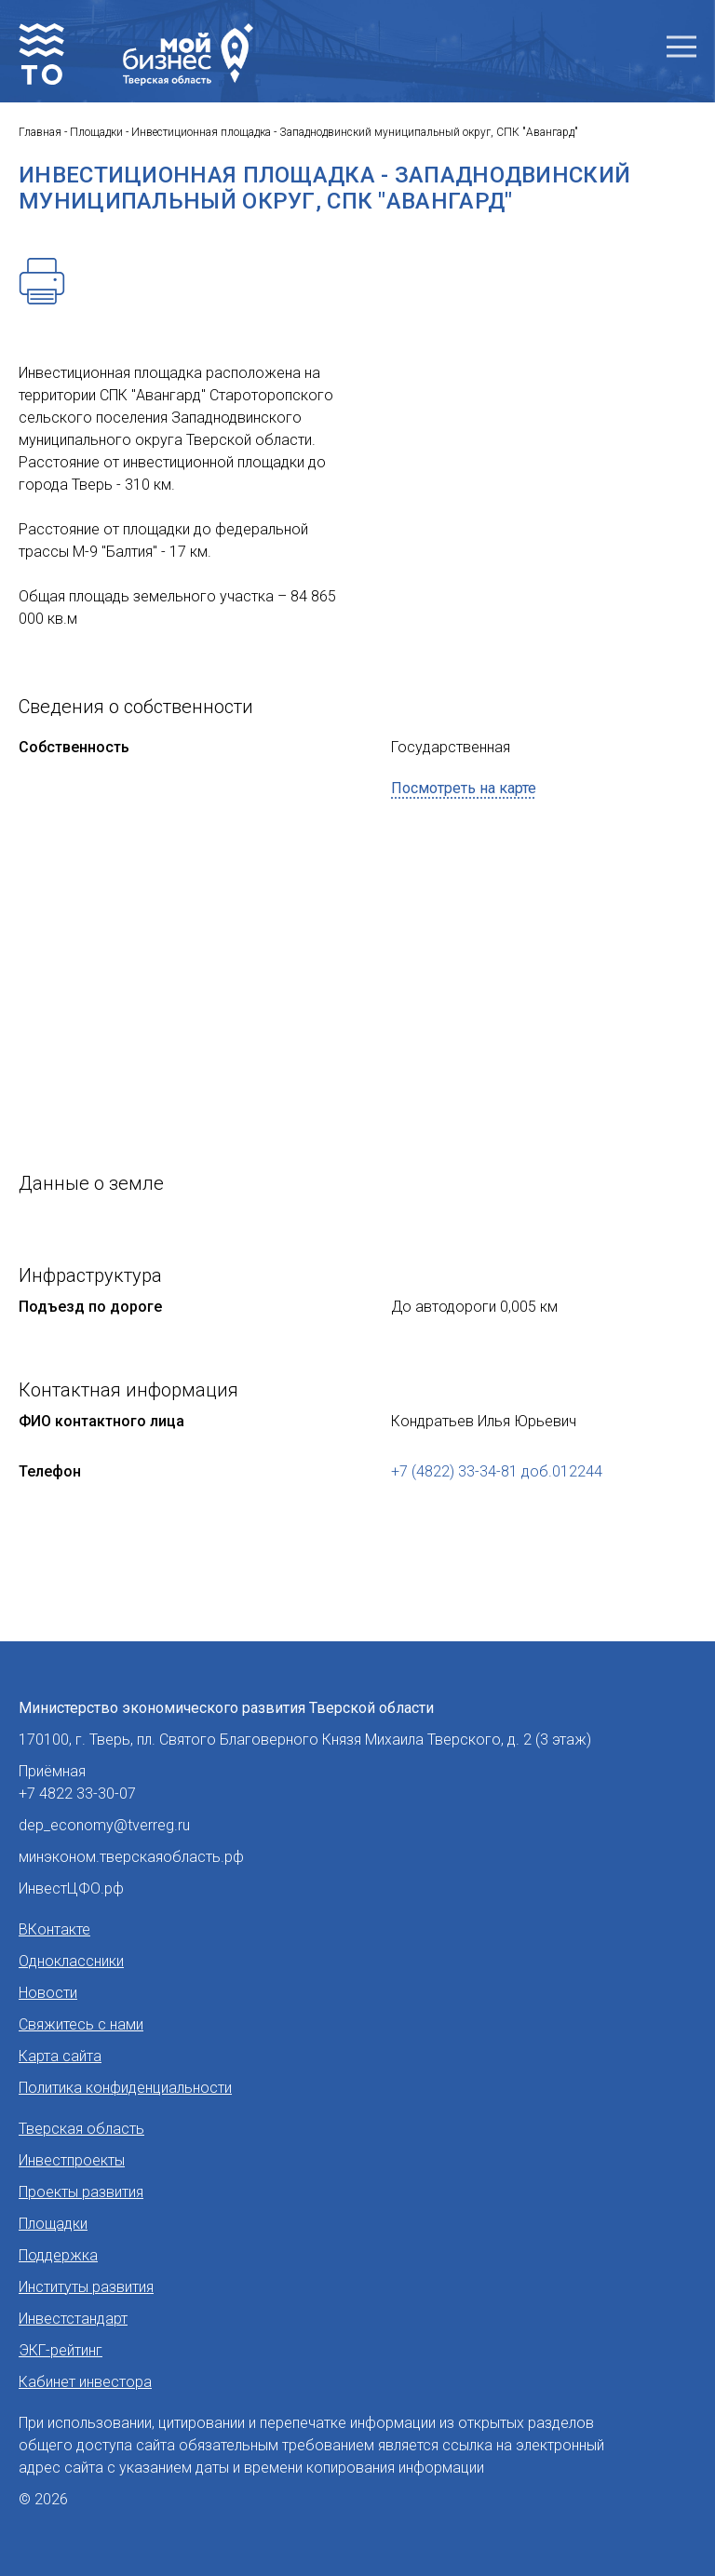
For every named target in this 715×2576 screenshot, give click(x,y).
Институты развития (86, 2287)
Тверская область (81, 2129)
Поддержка (58, 2255)
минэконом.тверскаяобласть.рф (131, 1857)
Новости (48, 1993)
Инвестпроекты (72, 2160)
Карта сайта (60, 2056)
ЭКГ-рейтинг (60, 2350)
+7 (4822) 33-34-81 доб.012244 (496, 1471)
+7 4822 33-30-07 (77, 1793)
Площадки (53, 2223)
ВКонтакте (54, 1929)
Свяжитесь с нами (81, 2024)
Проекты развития (81, 2192)
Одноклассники (71, 1961)
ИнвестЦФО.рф (71, 1888)
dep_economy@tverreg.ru (104, 1825)
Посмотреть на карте (463, 788)
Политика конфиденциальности (125, 2088)
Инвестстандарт (73, 2318)
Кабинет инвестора (85, 2382)
